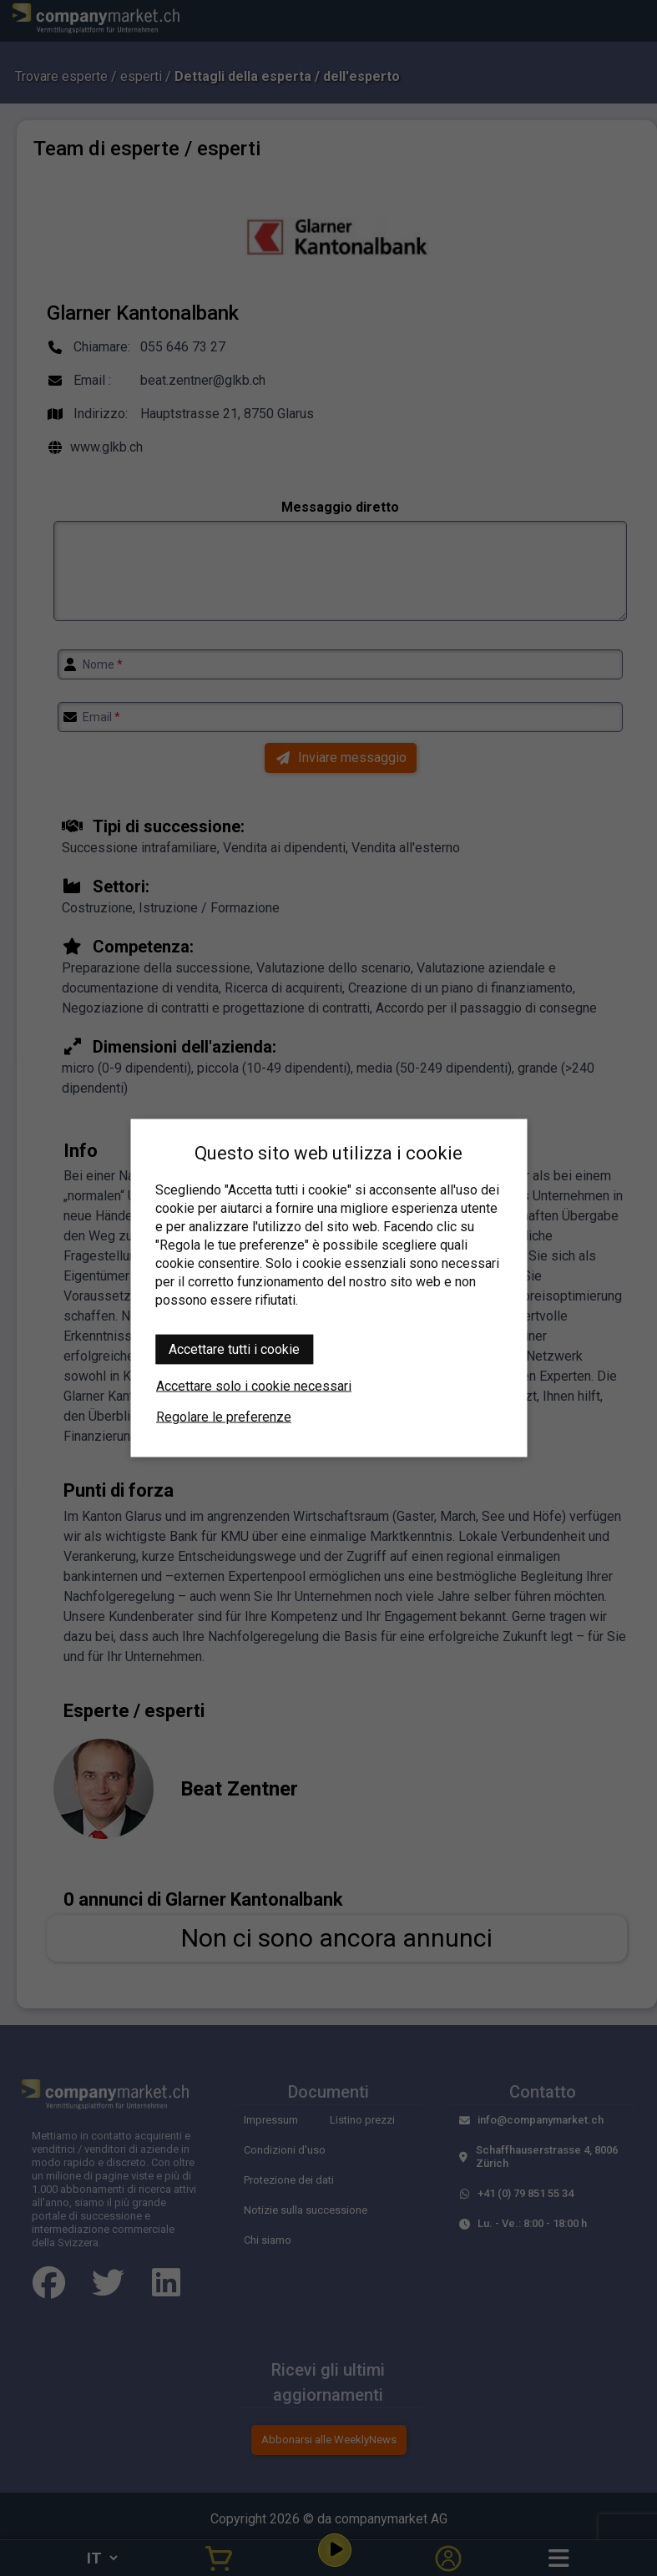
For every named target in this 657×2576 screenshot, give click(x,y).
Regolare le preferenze (223, 1417)
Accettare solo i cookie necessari (253, 1386)
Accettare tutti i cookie (234, 1349)
